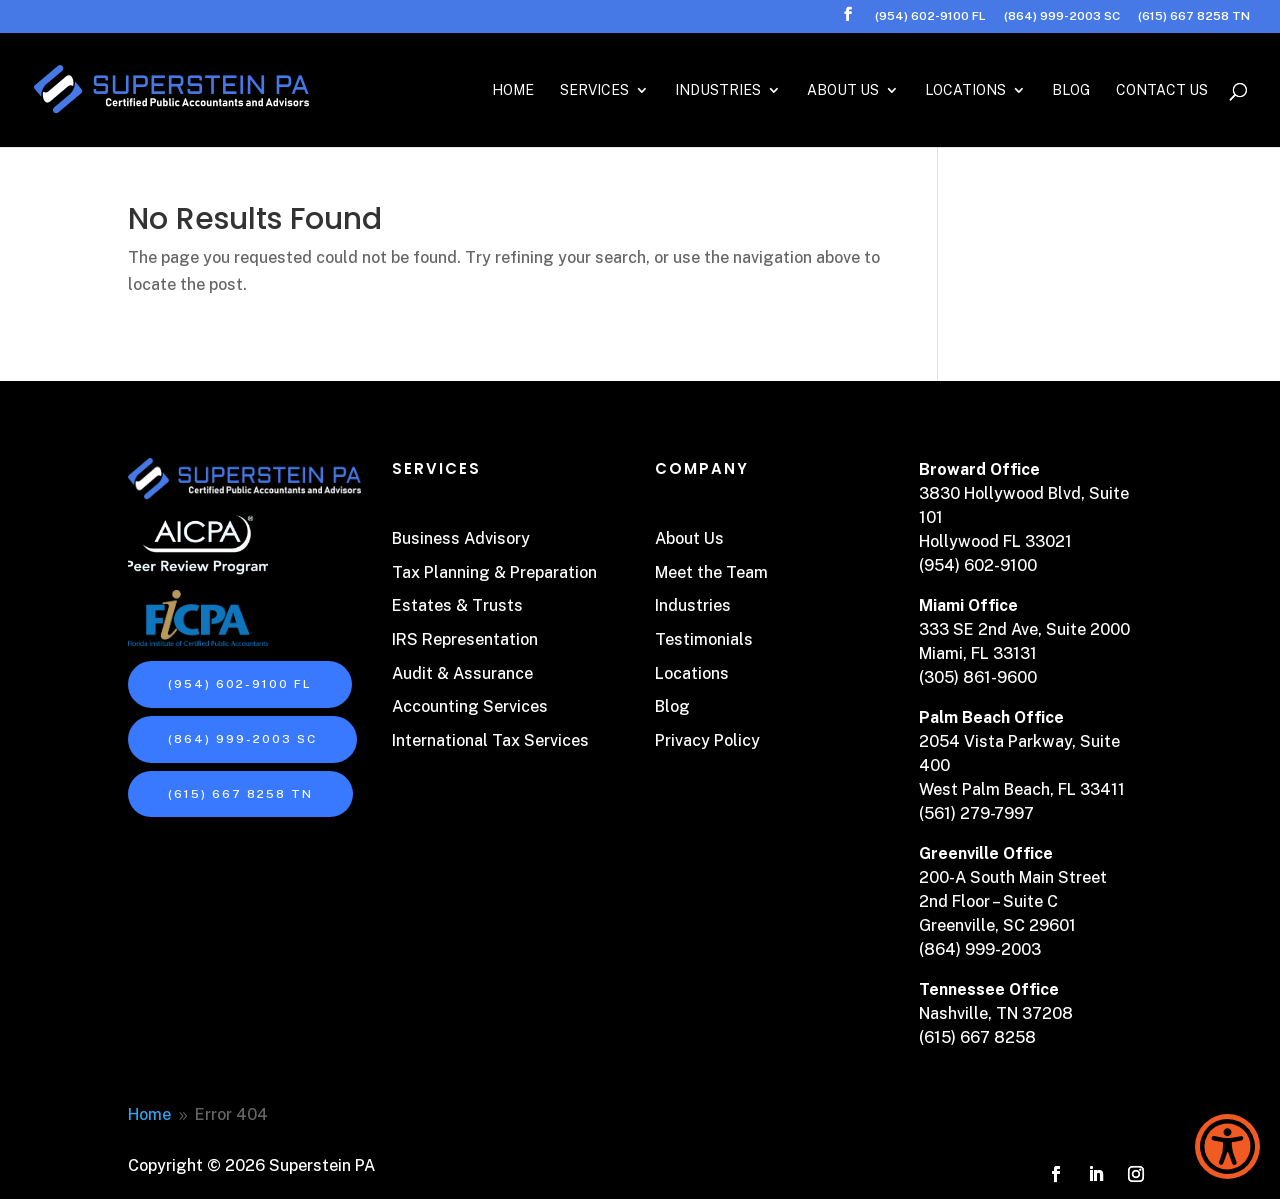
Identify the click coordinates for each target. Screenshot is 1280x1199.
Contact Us (1162, 90)
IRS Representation (465, 639)
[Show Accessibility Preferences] (1227, 1146)
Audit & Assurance (462, 673)
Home (513, 90)
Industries (718, 90)
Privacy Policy (707, 740)
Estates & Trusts (457, 605)
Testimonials (704, 639)
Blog (1071, 90)
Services (594, 90)
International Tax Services (490, 740)
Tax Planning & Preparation (494, 572)
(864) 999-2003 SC (1062, 16)
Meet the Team (711, 572)
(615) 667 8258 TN (1194, 16)
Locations (965, 90)
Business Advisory (461, 538)
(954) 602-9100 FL (930, 16)
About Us (843, 90)
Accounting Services (470, 706)
